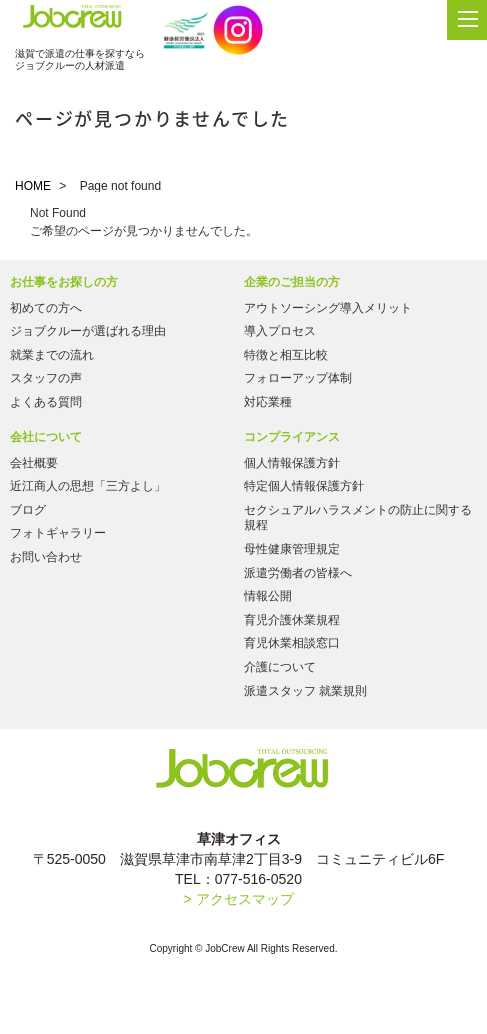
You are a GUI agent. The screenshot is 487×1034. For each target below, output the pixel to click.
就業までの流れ (52, 355)
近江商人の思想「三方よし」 (88, 486)
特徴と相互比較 (286, 355)
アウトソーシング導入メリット (328, 308)
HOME (33, 186)
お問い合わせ (46, 557)
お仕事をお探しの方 (64, 282)
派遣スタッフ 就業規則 (305, 691)
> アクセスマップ (238, 899)
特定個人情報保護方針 (304, 486)
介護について (280, 667)
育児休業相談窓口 (292, 643)
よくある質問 (46, 402)
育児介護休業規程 (292, 620)
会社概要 (34, 463)
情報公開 (268, 596)
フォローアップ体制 (298, 378)
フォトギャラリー (58, 533)
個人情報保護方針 (292, 463)
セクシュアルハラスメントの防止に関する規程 (358, 518)
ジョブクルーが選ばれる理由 (88, 331)
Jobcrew (73, 21)
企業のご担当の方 (292, 282)
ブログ (28, 510)
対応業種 (268, 402)
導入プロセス (280, 331)
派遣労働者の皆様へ (298, 573)
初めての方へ (46, 308)
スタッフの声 (46, 378)
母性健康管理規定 (292, 549)
